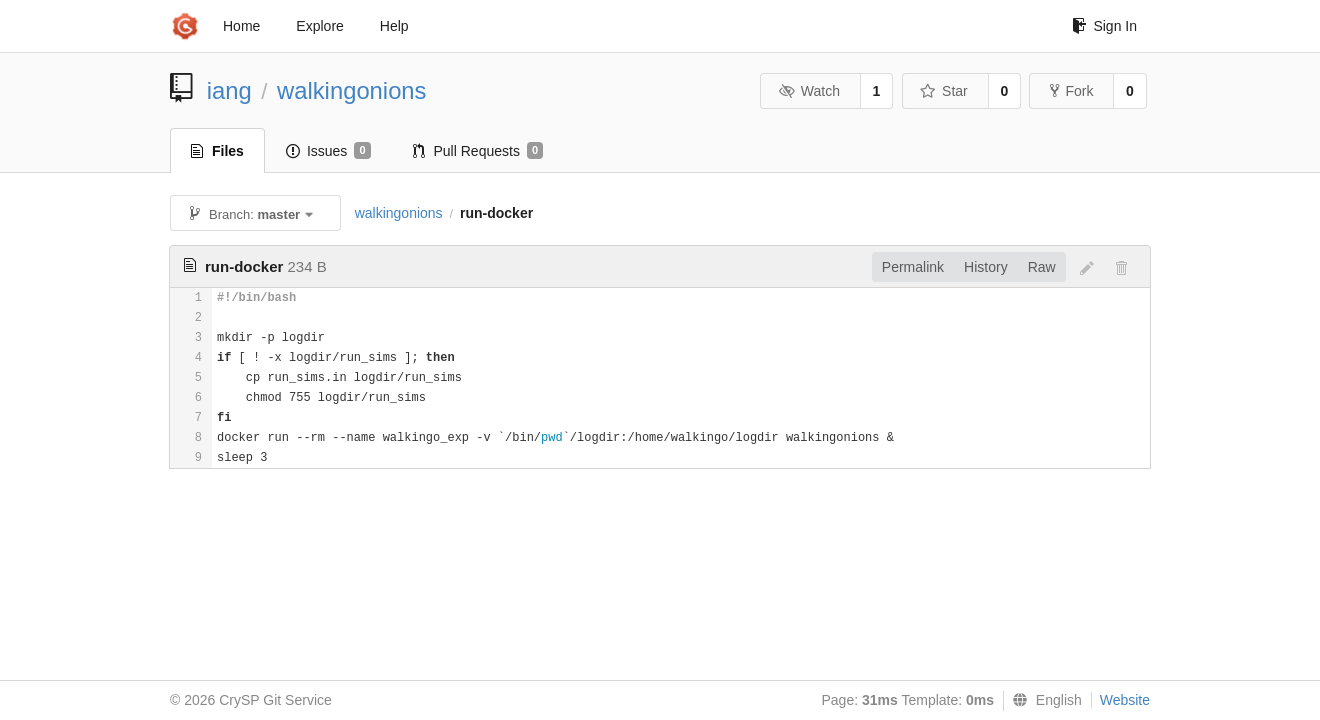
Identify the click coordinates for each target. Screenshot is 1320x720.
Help (394, 26)
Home (241, 26)
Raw (1042, 267)
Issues (328, 151)
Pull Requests (478, 151)
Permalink (913, 267)
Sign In (1104, 26)
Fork (1071, 91)
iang (229, 90)
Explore (319, 26)
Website (1125, 700)
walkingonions (352, 90)
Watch (809, 91)
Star (944, 91)
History (986, 267)
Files (217, 151)
